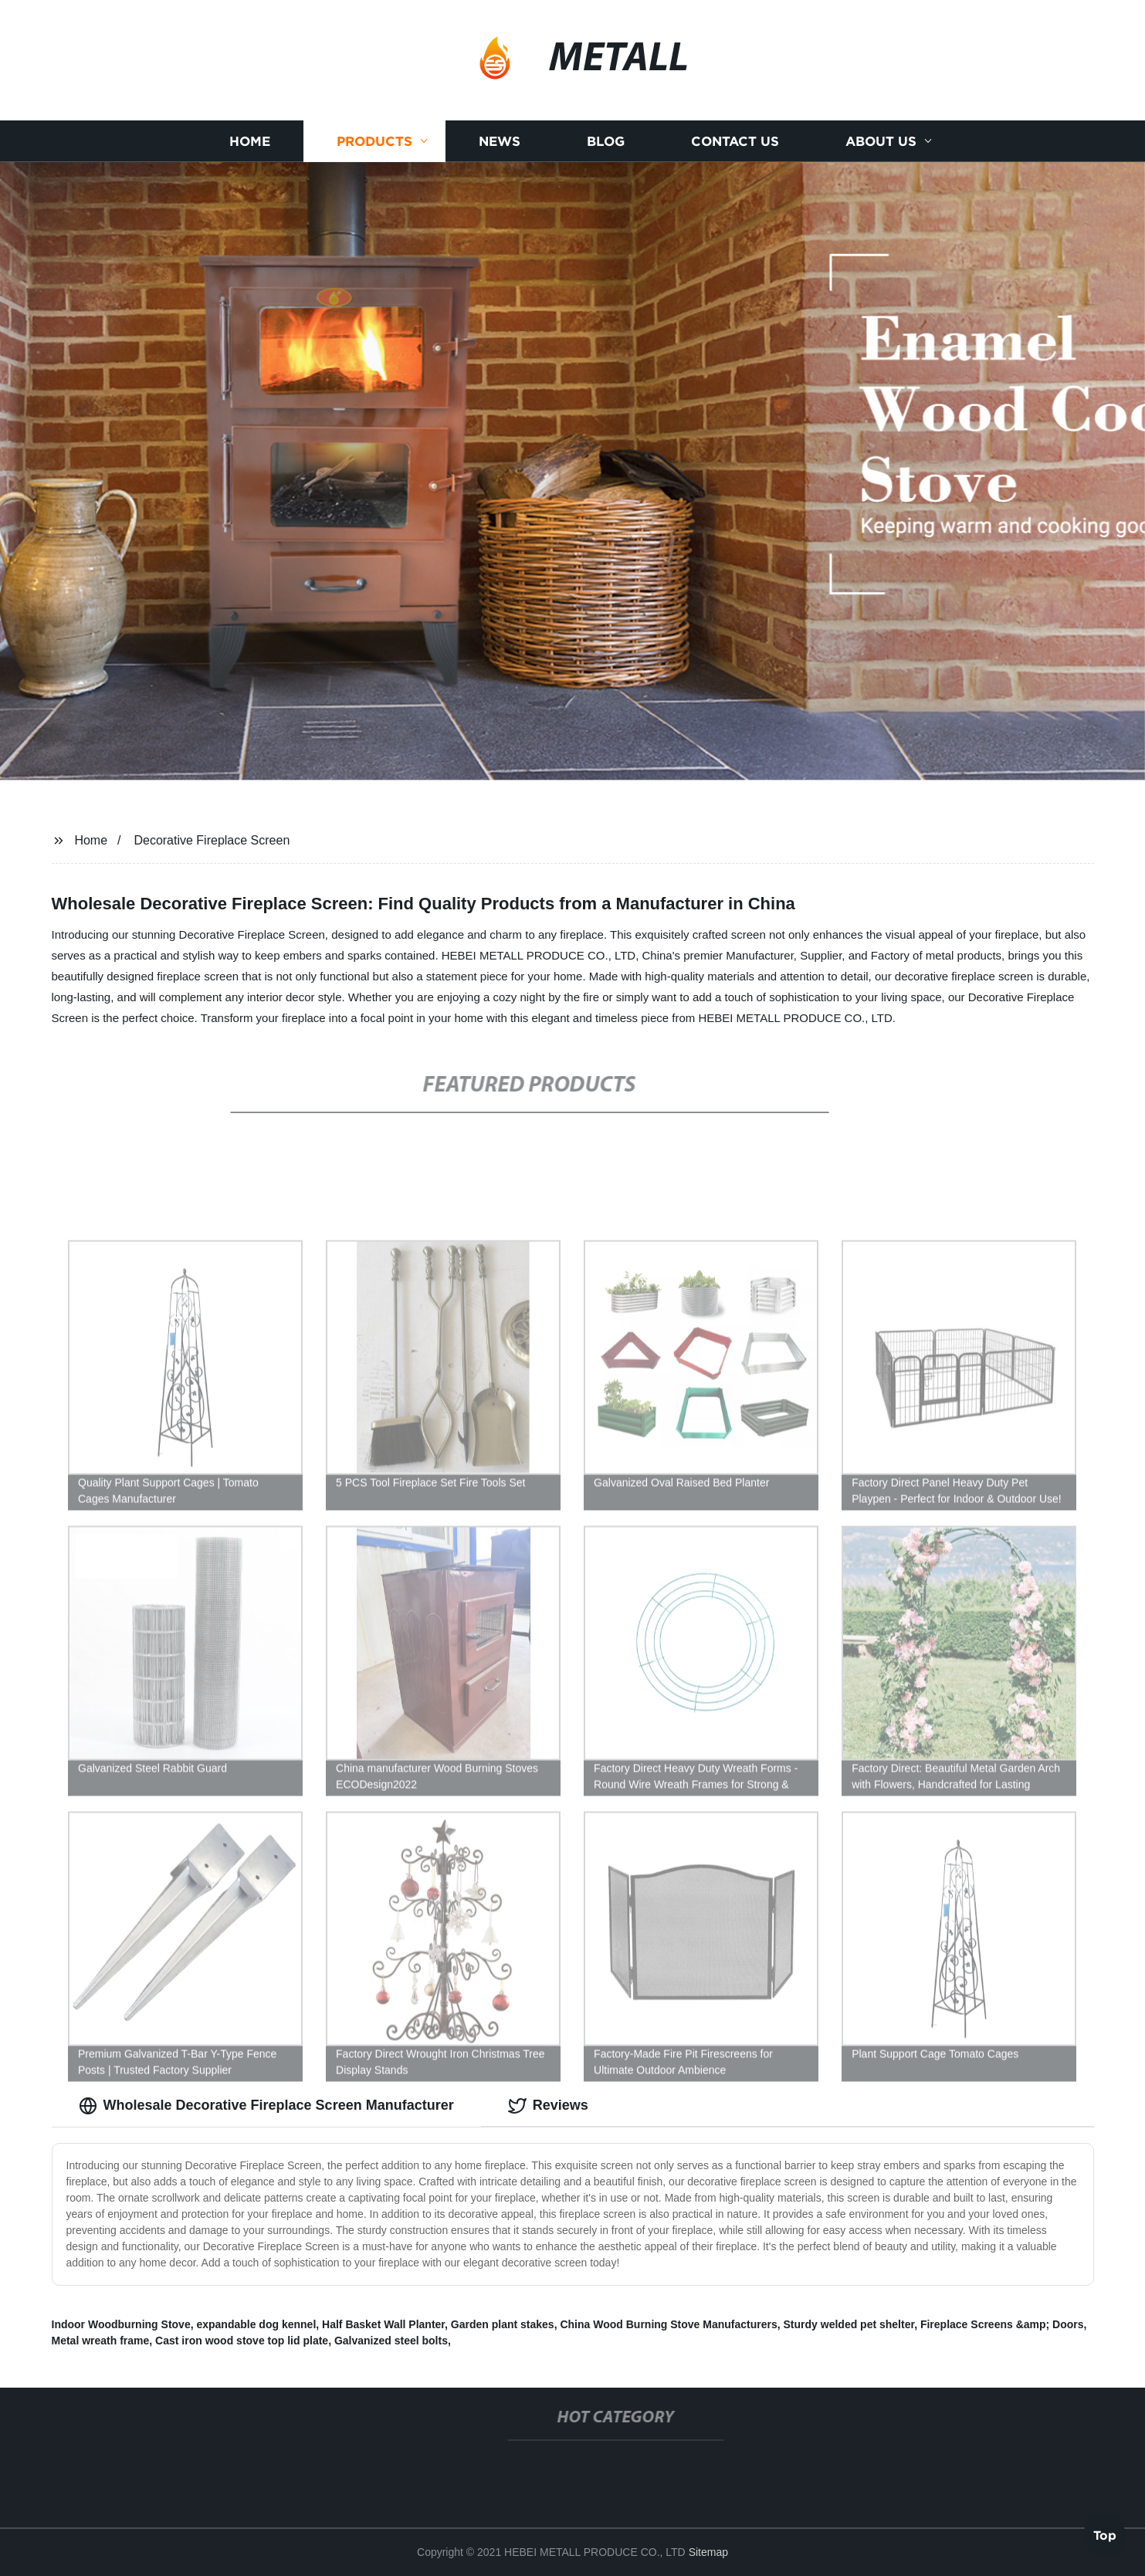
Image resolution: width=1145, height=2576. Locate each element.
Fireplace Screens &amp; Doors (1002, 2324)
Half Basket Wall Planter (383, 2324)
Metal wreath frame (101, 2340)
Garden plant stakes (502, 2324)
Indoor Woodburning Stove (121, 2324)
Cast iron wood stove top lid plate (241, 2340)
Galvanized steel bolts (391, 2340)
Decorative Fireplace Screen (212, 840)
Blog (606, 141)
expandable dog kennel (256, 2324)
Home (249, 141)
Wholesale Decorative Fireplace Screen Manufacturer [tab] (266, 2106)
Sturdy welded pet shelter (849, 2324)
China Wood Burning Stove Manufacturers (668, 2324)
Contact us (735, 141)
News (499, 141)
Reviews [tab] (548, 2106)
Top (1104, 2533)
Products (374, 141)
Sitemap (708, 2552)
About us (880, 141)
